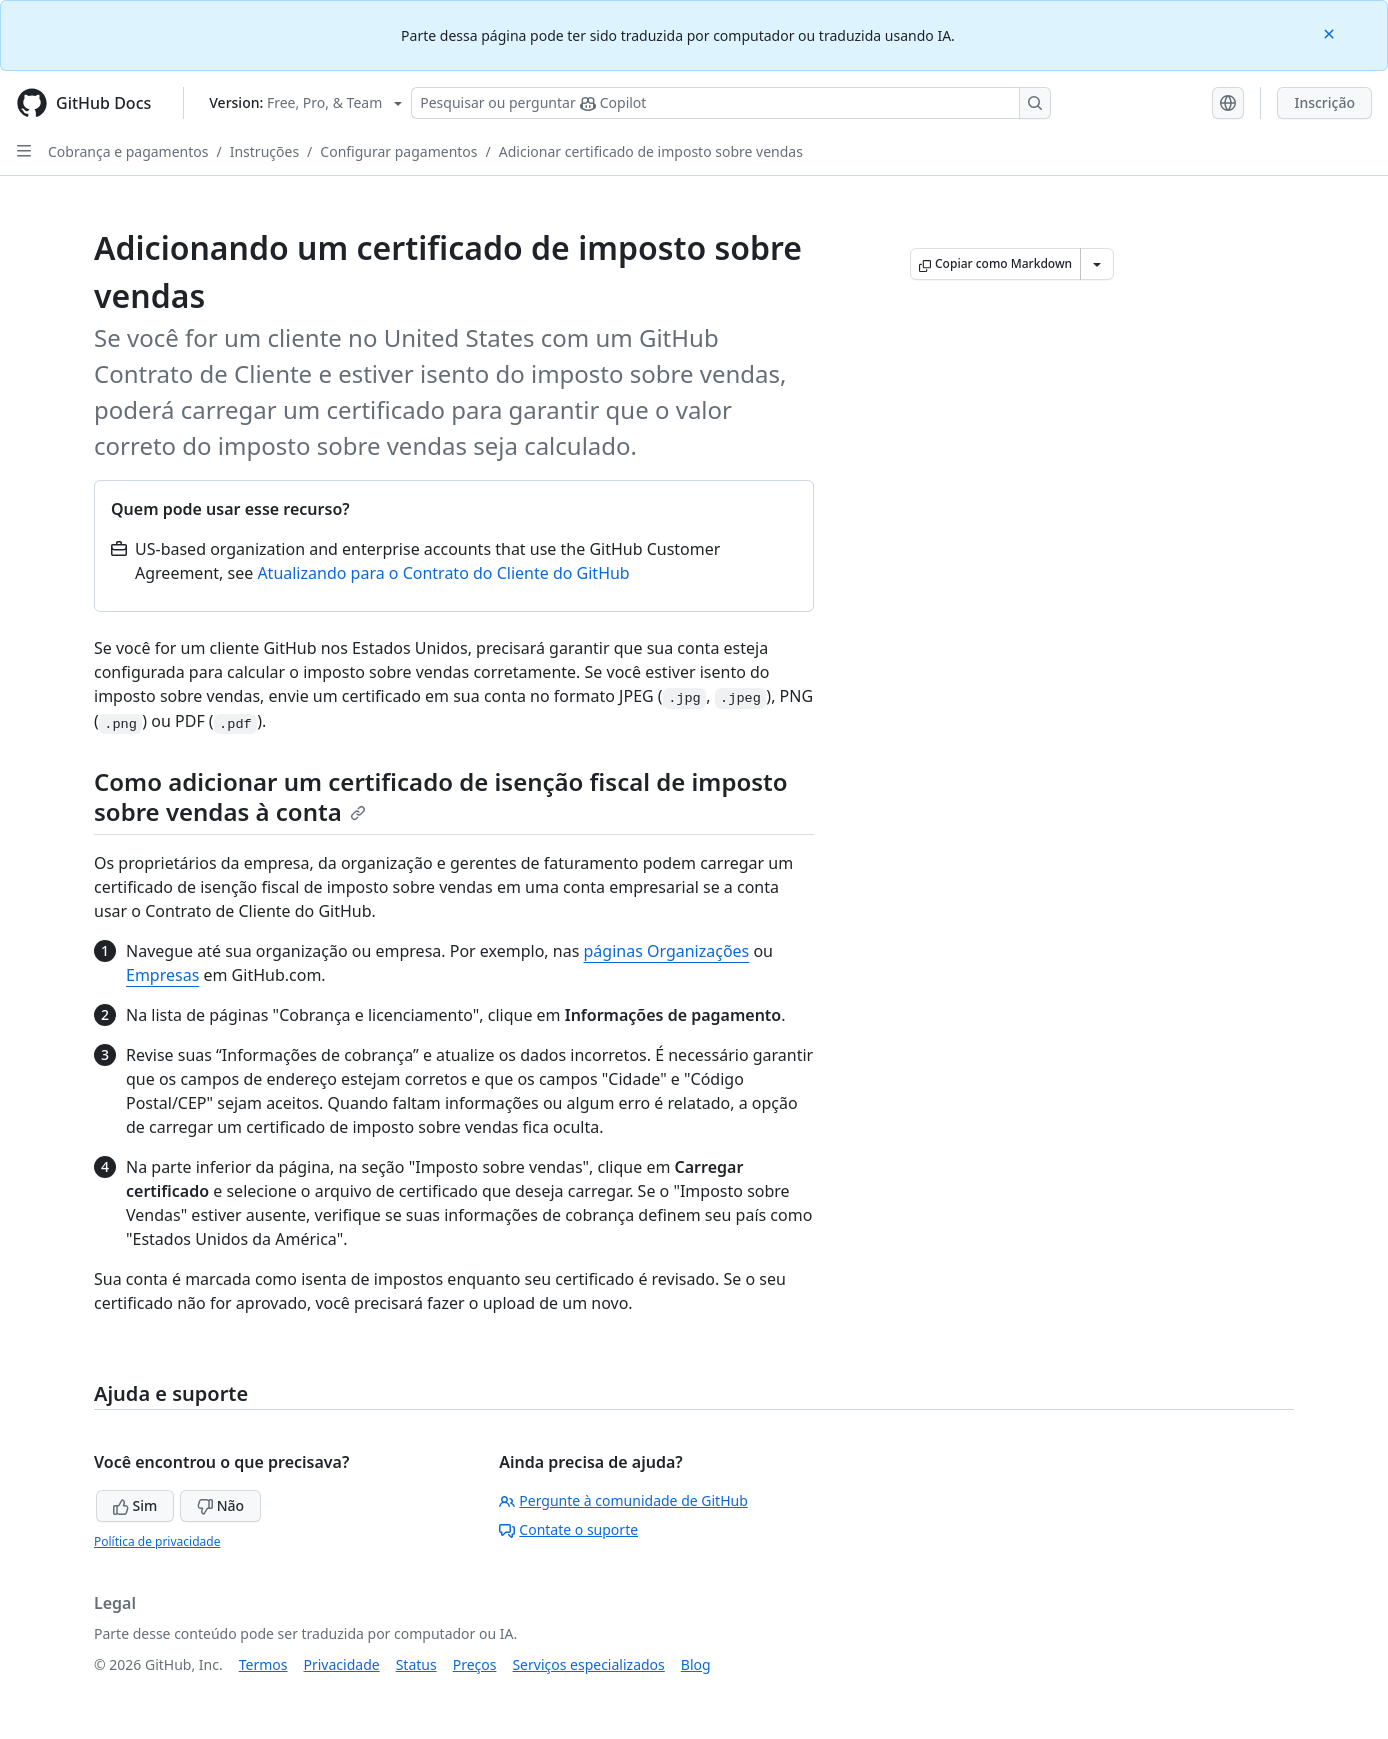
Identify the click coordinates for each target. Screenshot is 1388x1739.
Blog (696, 1664)
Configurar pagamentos (398, 151)
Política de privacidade (157, 1541)
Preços (475, 1664)
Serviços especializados (588, 1664)
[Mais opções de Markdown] (1097, 264)
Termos (263, 1664)
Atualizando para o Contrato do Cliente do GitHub (443, 573)
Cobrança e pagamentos (128, 151)
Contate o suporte (568, 1529)
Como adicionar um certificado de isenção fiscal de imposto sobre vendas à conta (441, 796)
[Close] (1331, 32)
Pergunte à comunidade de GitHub (623, 1500)
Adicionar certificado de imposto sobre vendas (651, 151)
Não (220, 1505)
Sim (135, 1505)
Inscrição (1324, 102)
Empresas (162, 975)
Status (416, 1664)
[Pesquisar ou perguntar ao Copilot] (731, 103)
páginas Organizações (666, 951)
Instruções (264, 151)
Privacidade (342, 1664)
